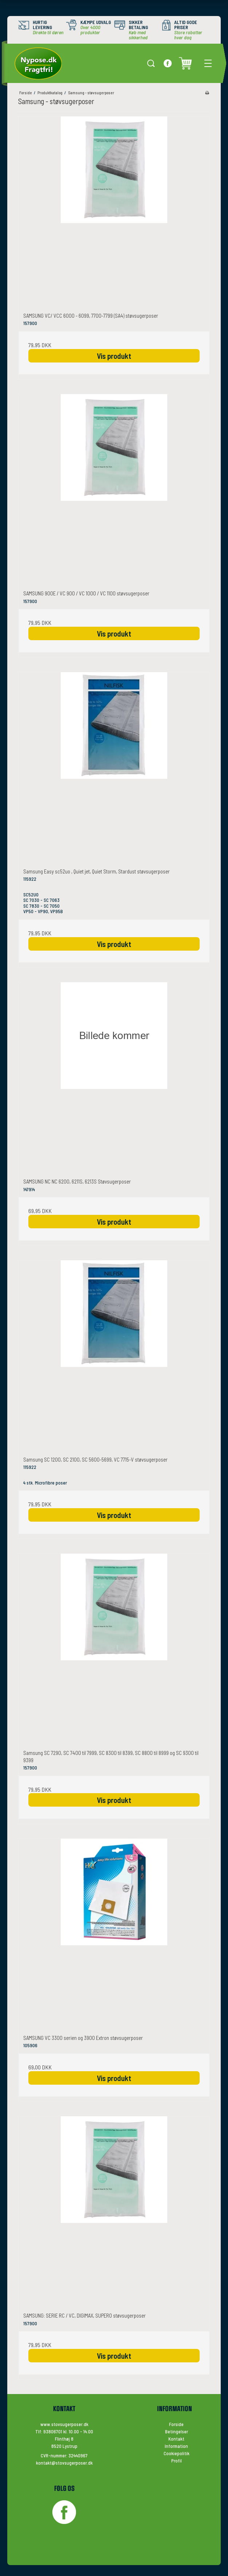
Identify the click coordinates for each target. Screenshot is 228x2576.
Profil (176, 2461)
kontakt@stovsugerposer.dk (64, 2463)
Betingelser (176, 2431)
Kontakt (176, 2439)
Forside (176, 2424)
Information (176, 2446)
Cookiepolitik (176, 2453)
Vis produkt (114, 355)
